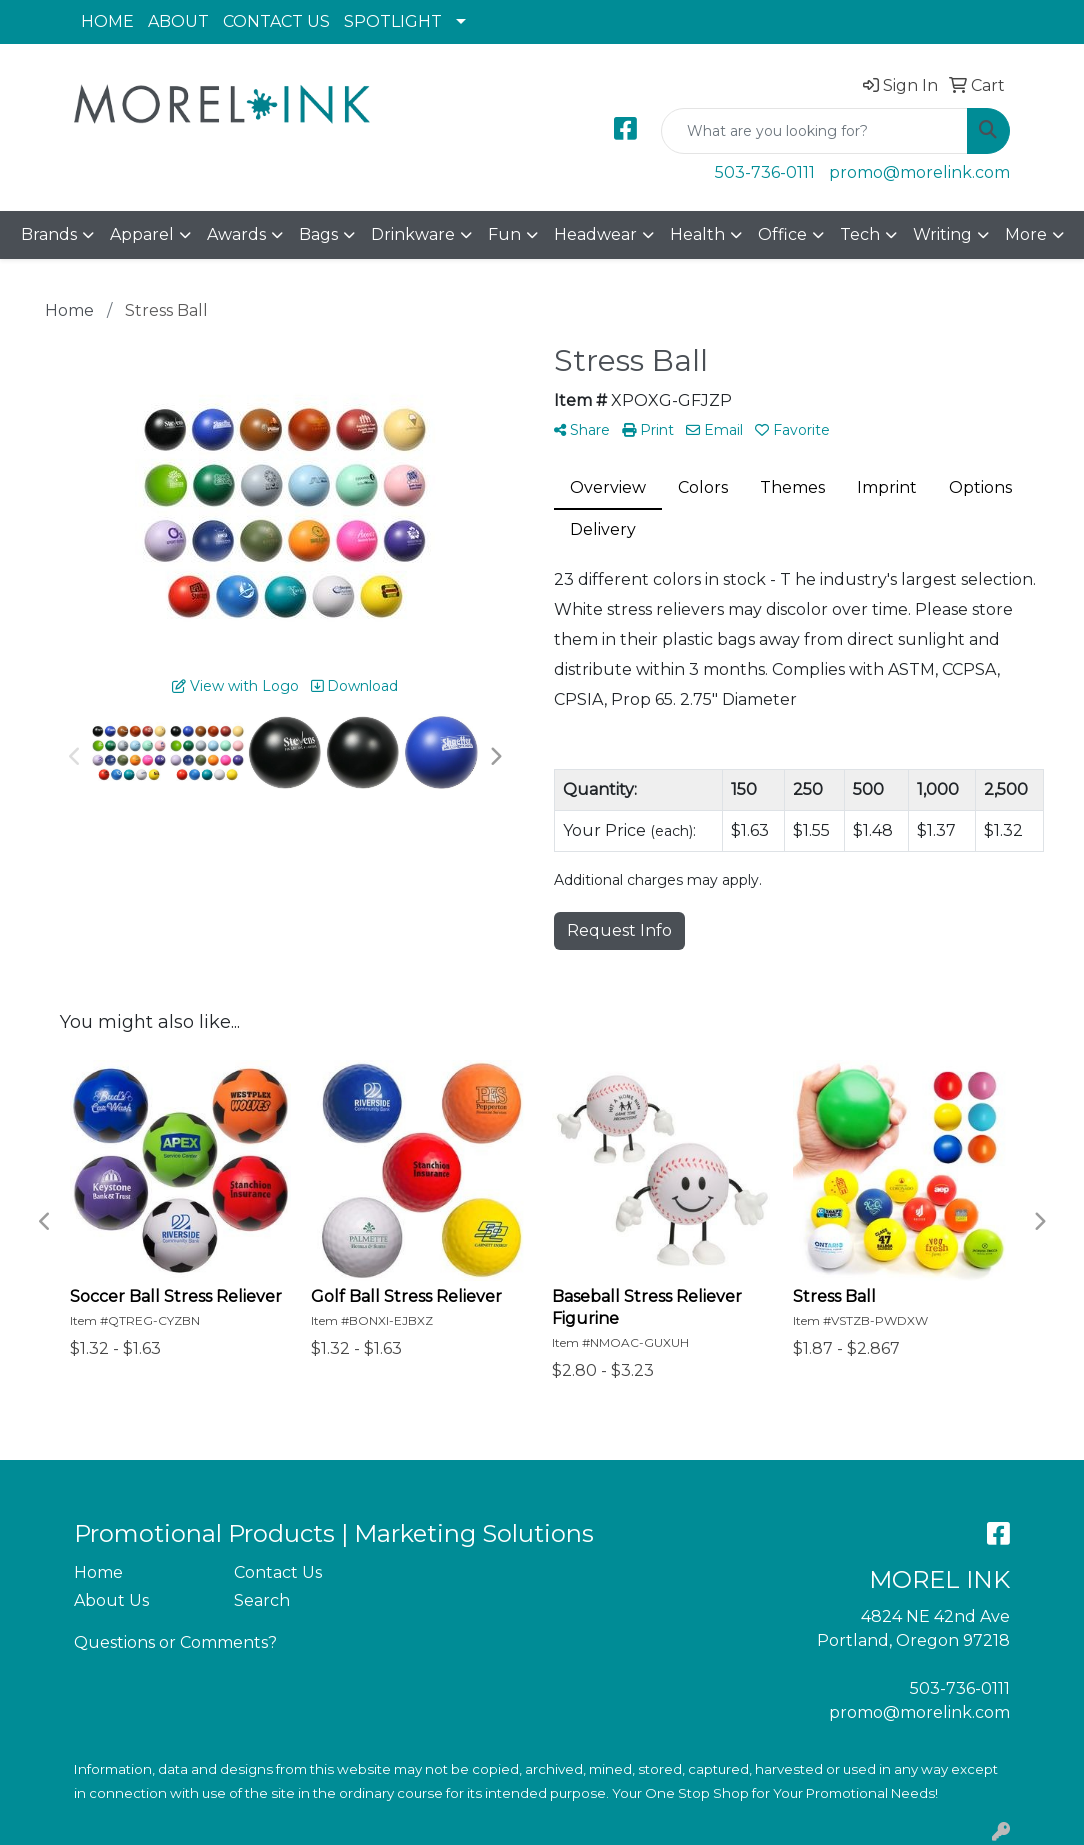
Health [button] (697, 234)
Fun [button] (504, 234)
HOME (107, 21)
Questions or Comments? (175, 1642)
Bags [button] (318, 234)
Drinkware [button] (413, 234)
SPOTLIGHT (393, 21)
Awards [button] (236, 234)
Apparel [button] (142, 234)
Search (262, 1600)
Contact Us (278, 1572)
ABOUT (178, 21)
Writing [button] (942, 234)
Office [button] (782, 234)
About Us (111, 1600)
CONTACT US (276, 21)
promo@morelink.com (919, 172)
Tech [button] (860, 234)
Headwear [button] (595, 234)
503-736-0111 (765, 172)
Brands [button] (49, 234)
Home (98, 1572)
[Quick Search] (814, 131)
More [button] (1026, 234)
